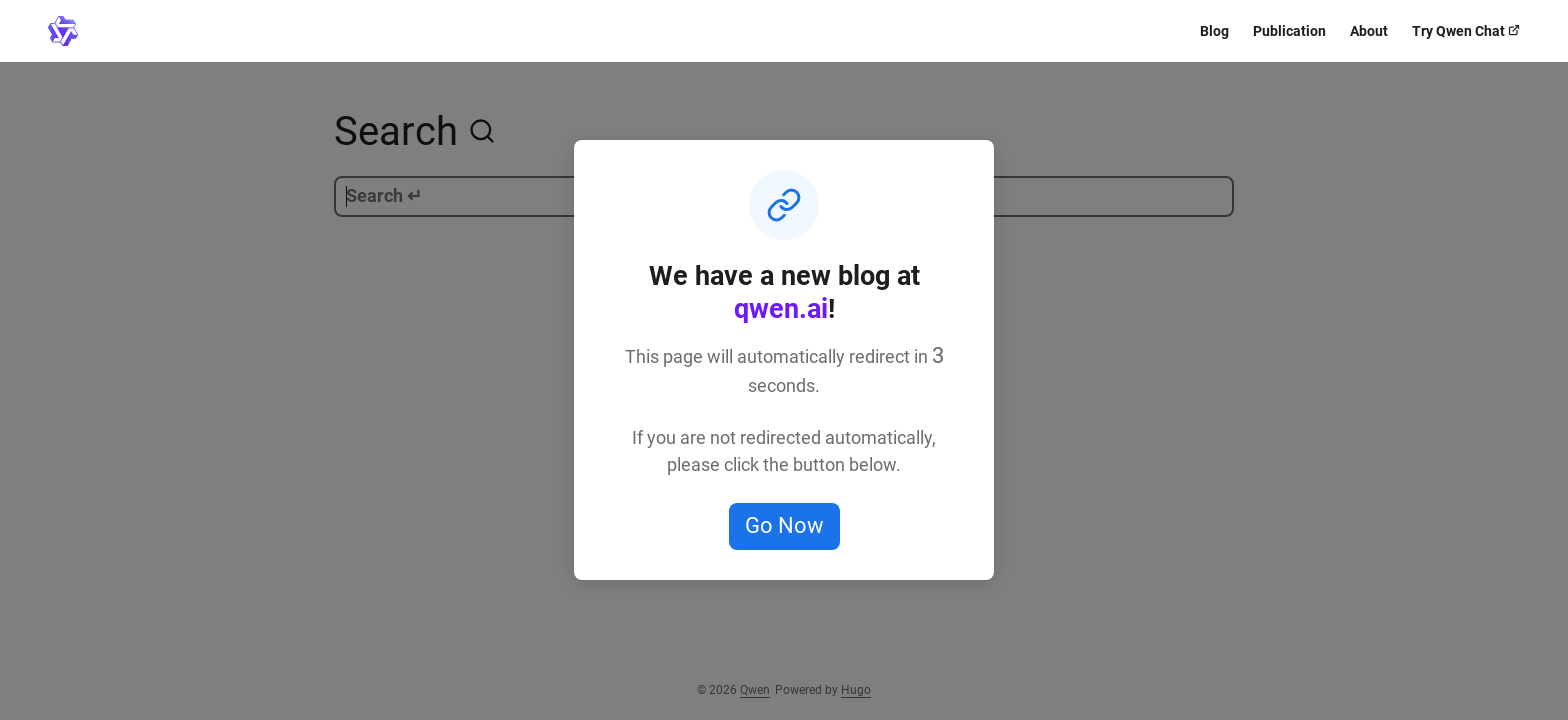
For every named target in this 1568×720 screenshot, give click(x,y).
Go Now (784, 525)
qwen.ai (781, 309)
